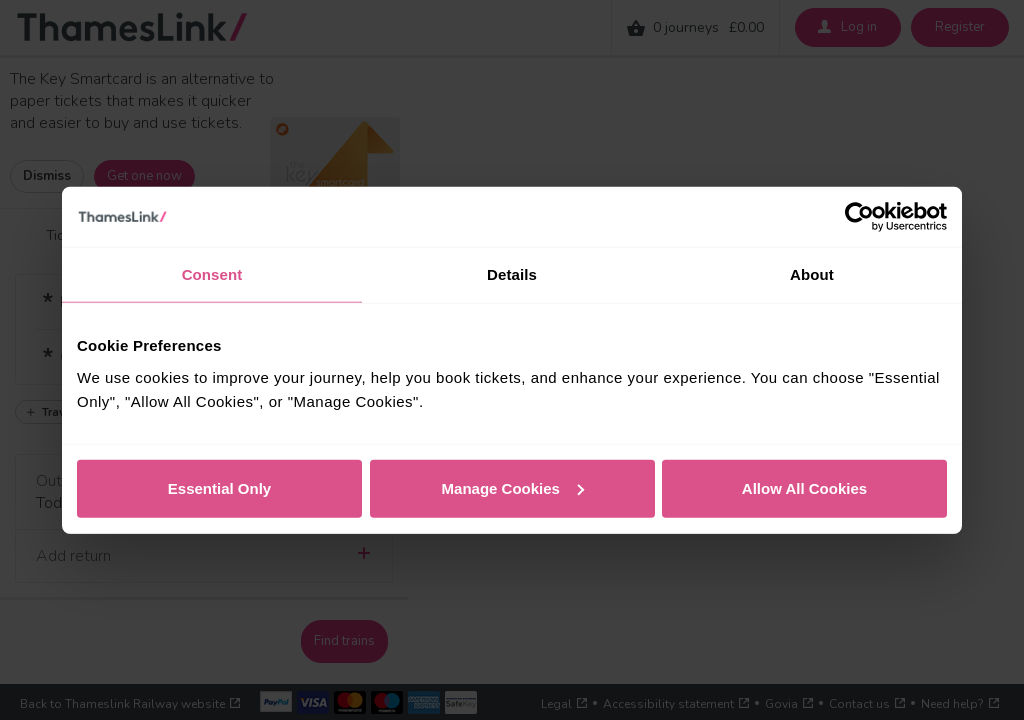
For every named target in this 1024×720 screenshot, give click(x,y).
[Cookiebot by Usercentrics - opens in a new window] (859, 217)
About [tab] (812, 274)
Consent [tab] (212, 274)
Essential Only (219, 487)
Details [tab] (512, 274)
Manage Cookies (513, 487)
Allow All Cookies (804, 487)
